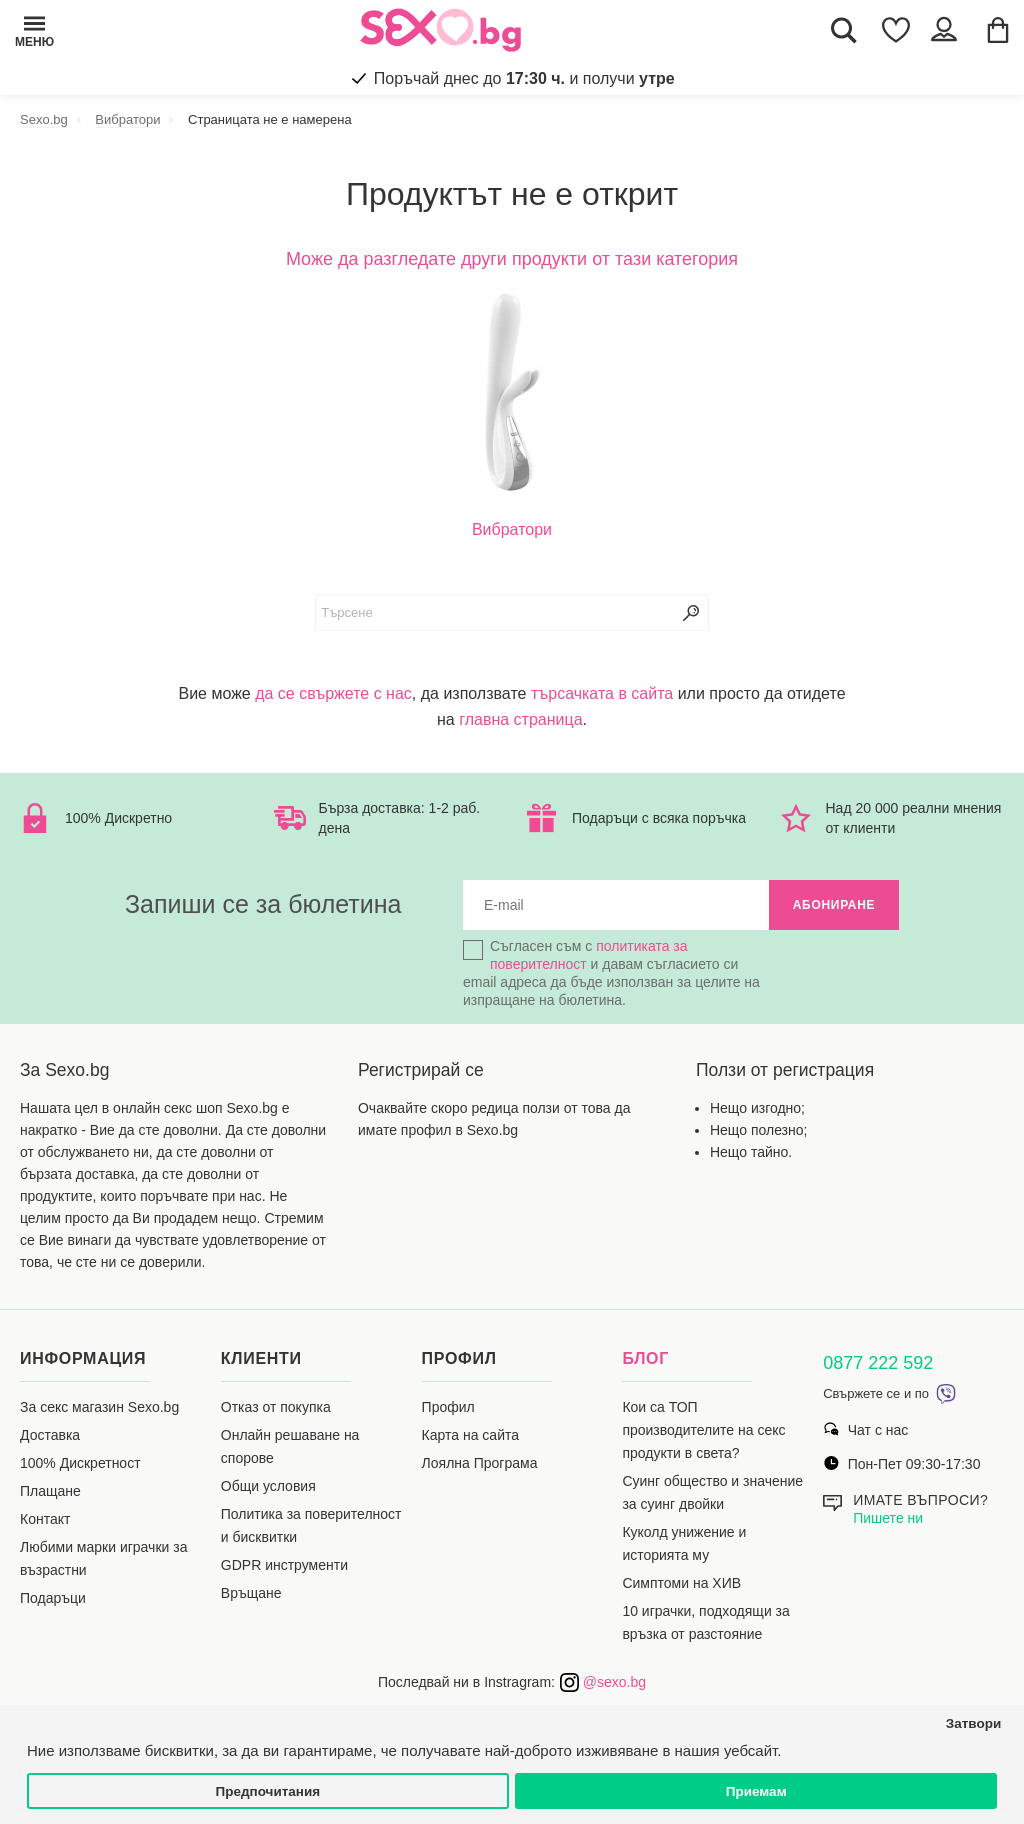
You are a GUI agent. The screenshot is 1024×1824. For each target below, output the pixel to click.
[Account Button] (946, 30)
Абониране (834, 905)
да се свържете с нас (333, 693)
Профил (448, 1407)
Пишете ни (888, 1518)
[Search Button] (844, 29)
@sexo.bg (603, 1682)
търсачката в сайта (602, 693)
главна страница (520, 719)
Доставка (50, 1435)
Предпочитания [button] (267, 1791)
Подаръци (53, 1598)
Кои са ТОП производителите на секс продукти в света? (703, 1430)
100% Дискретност (80, 1463)
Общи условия (268, 1486)
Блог (645, 1358)
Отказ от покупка (276, 1407)
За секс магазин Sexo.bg (99, 1407)
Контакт (45, 1519)
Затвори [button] (974, 1723)
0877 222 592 (878, 1363)
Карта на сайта (470, 1435)
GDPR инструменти (284, 1565)
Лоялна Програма (480, 1463)
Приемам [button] (756, 1791)
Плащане (50, 1491)
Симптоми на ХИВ (681, 1583)
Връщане (251, 1593)
